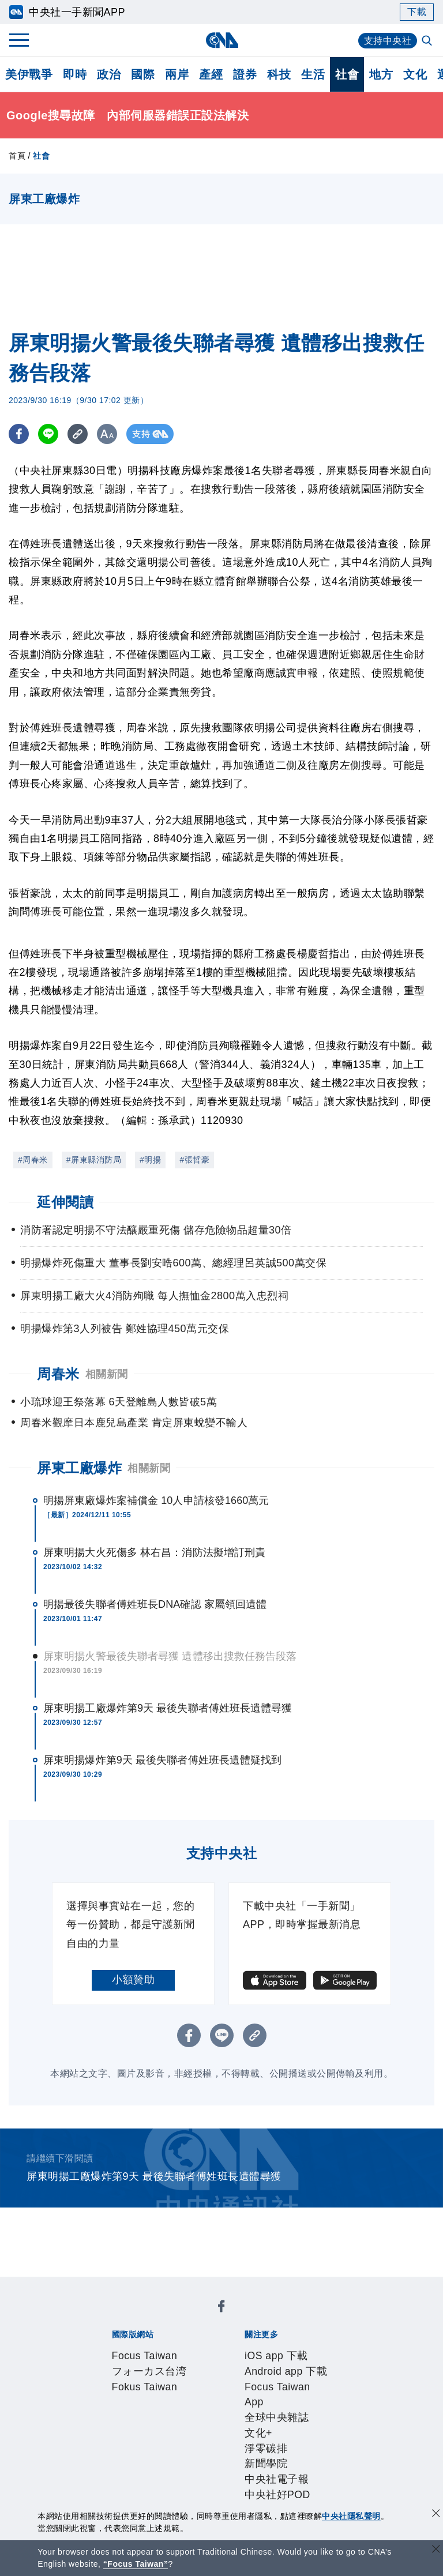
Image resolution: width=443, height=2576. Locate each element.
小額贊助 (133, 1979)
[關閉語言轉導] (436, 2550)
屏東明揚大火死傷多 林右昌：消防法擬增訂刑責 (154, 1552)
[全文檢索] (428, 41)
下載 (416, 12)
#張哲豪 (194, 1159)
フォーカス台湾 (192, 2317)
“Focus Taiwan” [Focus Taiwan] (135, 2564)
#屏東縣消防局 (93, 1159)
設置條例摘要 (249, 2410)
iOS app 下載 (121, 2348)
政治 (109, 74)
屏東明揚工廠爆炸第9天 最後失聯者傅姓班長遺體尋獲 (167, 1708)
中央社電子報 (277, 2364)
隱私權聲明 (180, 2426)
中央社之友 (126, 2473)
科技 (279, 74)
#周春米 (33, 1159)
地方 (381, 74)
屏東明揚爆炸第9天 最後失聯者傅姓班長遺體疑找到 (162, 1760)
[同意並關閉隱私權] (436, 2515)
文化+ (145, 2364)
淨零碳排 (180, 2364)
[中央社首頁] (222, 40)
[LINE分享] (48, 434)
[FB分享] (19, 434)
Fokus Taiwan (263, 2317)
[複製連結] (77, 434)
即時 (75, 74)
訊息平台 (238, 2457)
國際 (143, 74)
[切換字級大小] (107, 434)
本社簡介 (110, 2410)
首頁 (17, 155)
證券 (245, 74)
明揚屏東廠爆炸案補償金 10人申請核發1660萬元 (156, 1500)
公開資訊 (195, 2410)
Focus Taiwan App (280, 2348)
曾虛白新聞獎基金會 (137, 2504)
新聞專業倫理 (313, 2410)
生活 (313, 74)
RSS (164, 2473)
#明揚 (150, 1159)
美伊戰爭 (28, 74)
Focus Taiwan (122, 2317)
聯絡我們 (227, 2426)
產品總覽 (110, 2457)
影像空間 (195, 2457)
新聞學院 (223, 2364)
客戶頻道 (153, 2457)
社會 (347, 74)
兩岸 (177, 74)
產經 (211, 74)
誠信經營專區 (121, 2426)
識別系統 (153, 2410)
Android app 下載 (194, 2348)
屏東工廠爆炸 (79, 1468)
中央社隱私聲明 (351, 2516)
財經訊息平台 (292, 2457)
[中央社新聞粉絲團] (92, 2286)
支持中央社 (388, 41)
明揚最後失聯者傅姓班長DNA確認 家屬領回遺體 (154, 1604)
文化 (415, 74)
